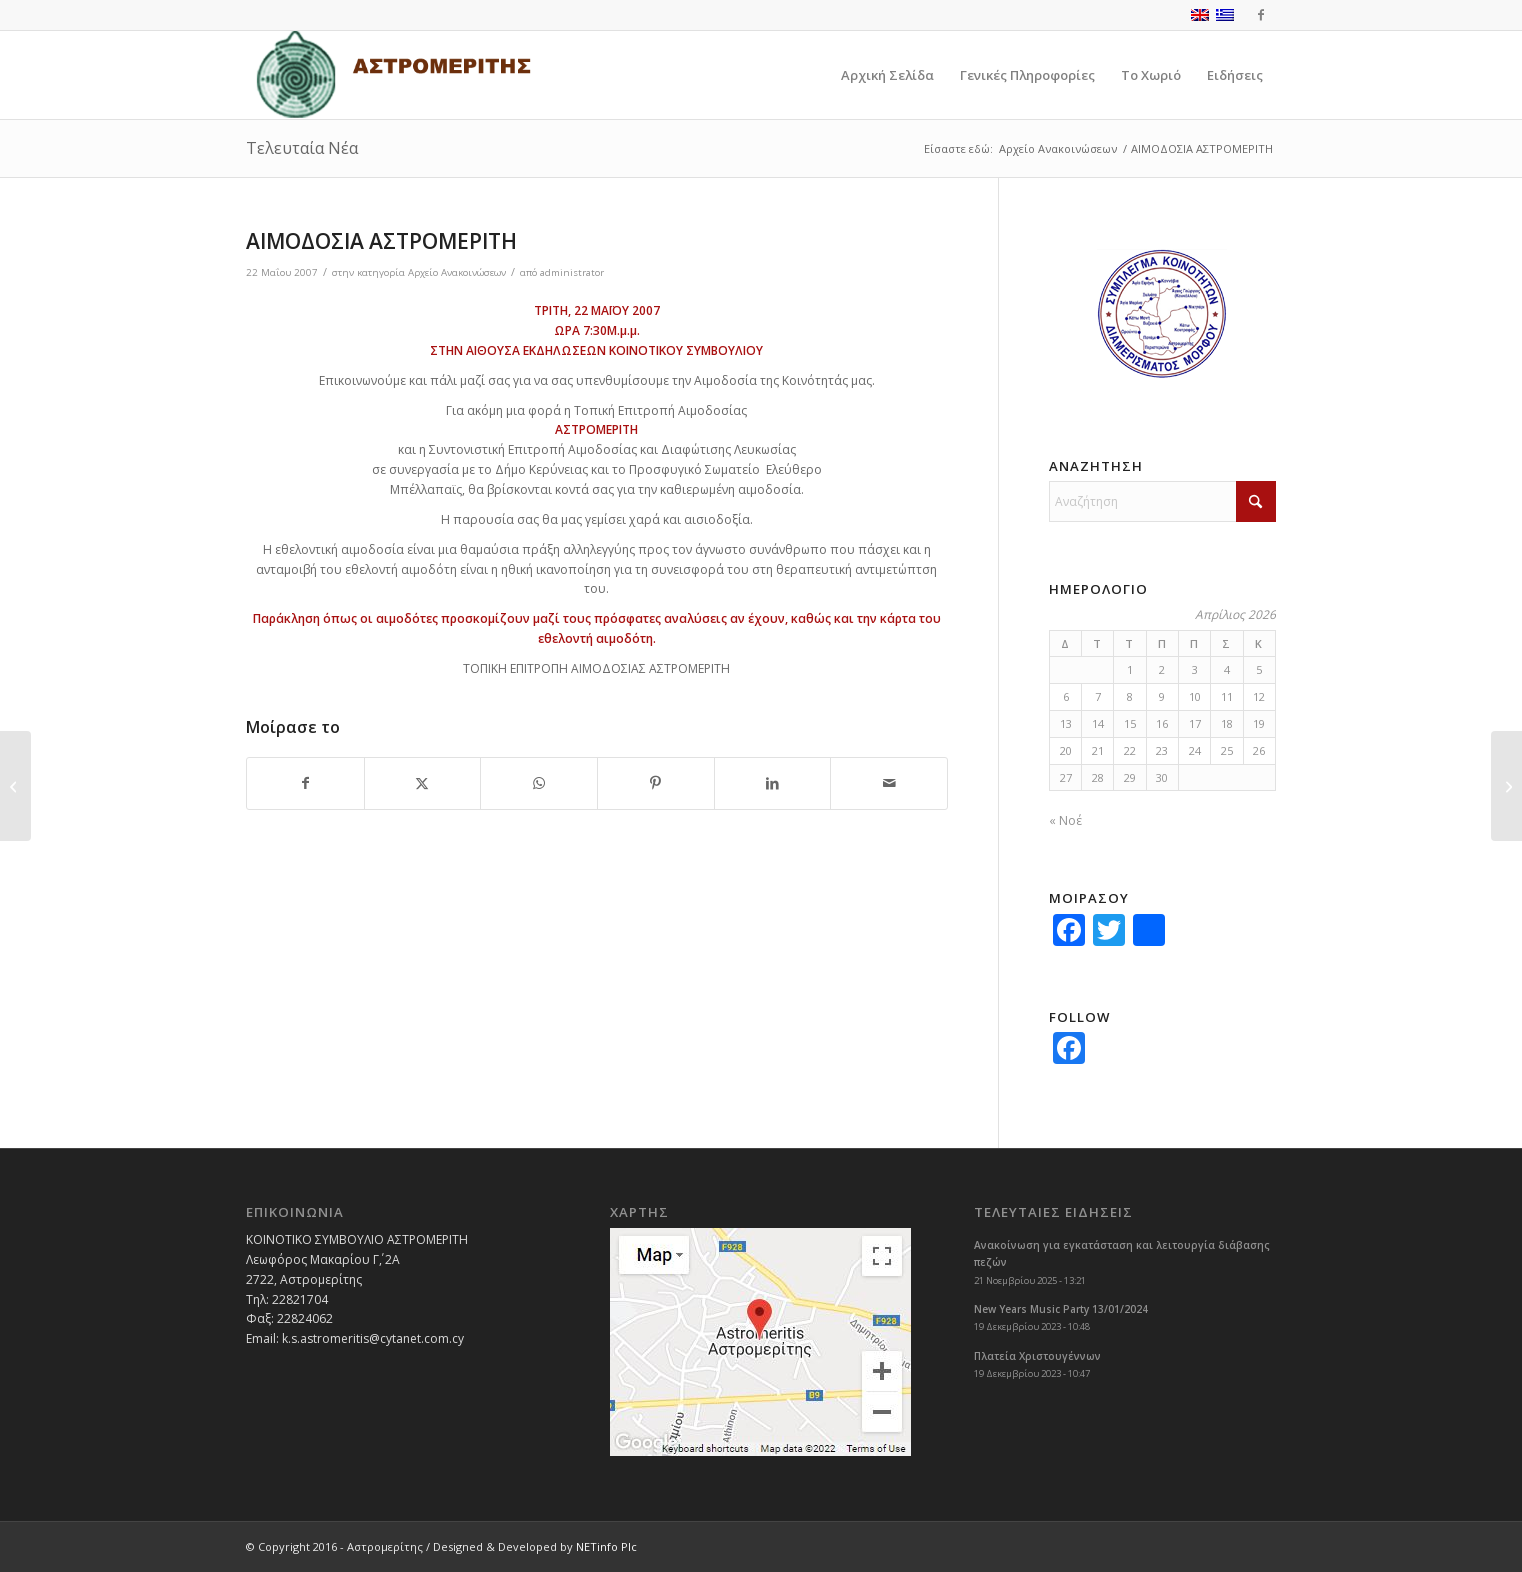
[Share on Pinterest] (656, 783)
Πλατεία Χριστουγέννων (1037, 1356)
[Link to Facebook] (1261, 15)
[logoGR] (393, 75)
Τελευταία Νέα (302, 148)
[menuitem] (887, 75)
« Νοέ (1065, 820)
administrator (572, 272)
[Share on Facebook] (305, 783)
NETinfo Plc (606, 1546)
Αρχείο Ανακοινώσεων (457, 272)
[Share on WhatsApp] (539, 783)
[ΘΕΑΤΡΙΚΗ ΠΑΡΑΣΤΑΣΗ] (15, 786)
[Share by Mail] (889, 783)
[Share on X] (423, 783)
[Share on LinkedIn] (773, 783)
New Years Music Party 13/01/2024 (1061, 1309)
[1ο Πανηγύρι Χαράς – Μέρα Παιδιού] (1506, 786)
